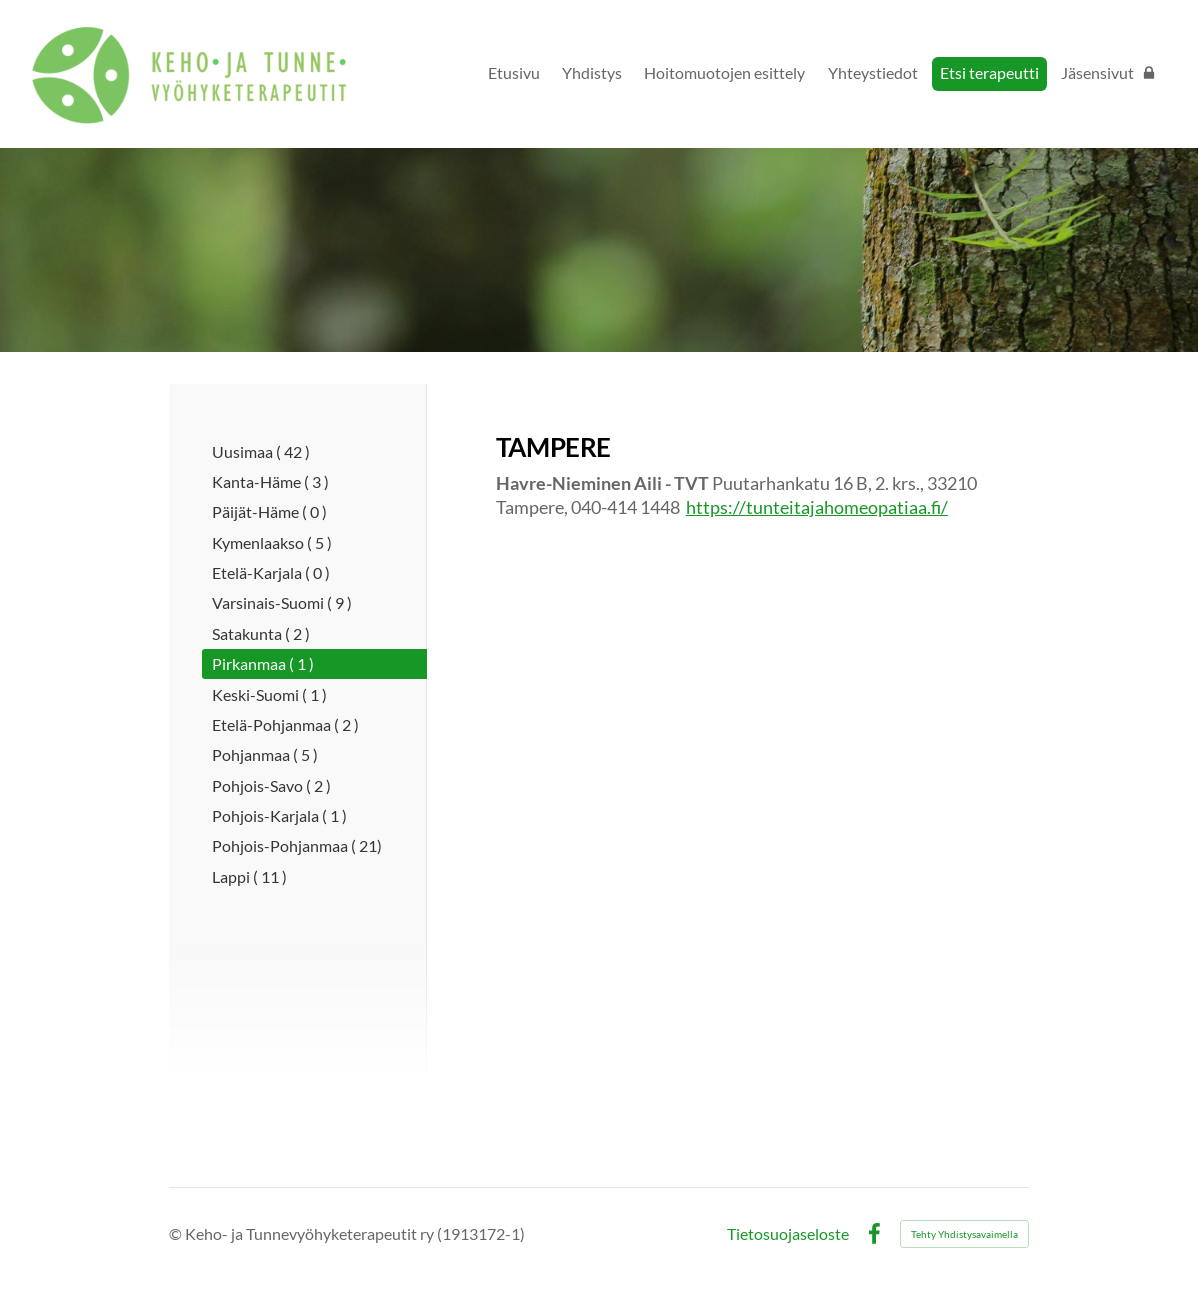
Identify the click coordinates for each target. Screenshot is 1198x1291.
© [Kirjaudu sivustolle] (177, 1233)
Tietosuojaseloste (788, 1234)
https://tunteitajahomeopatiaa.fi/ (817, 507)
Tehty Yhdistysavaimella (964, 1234)
